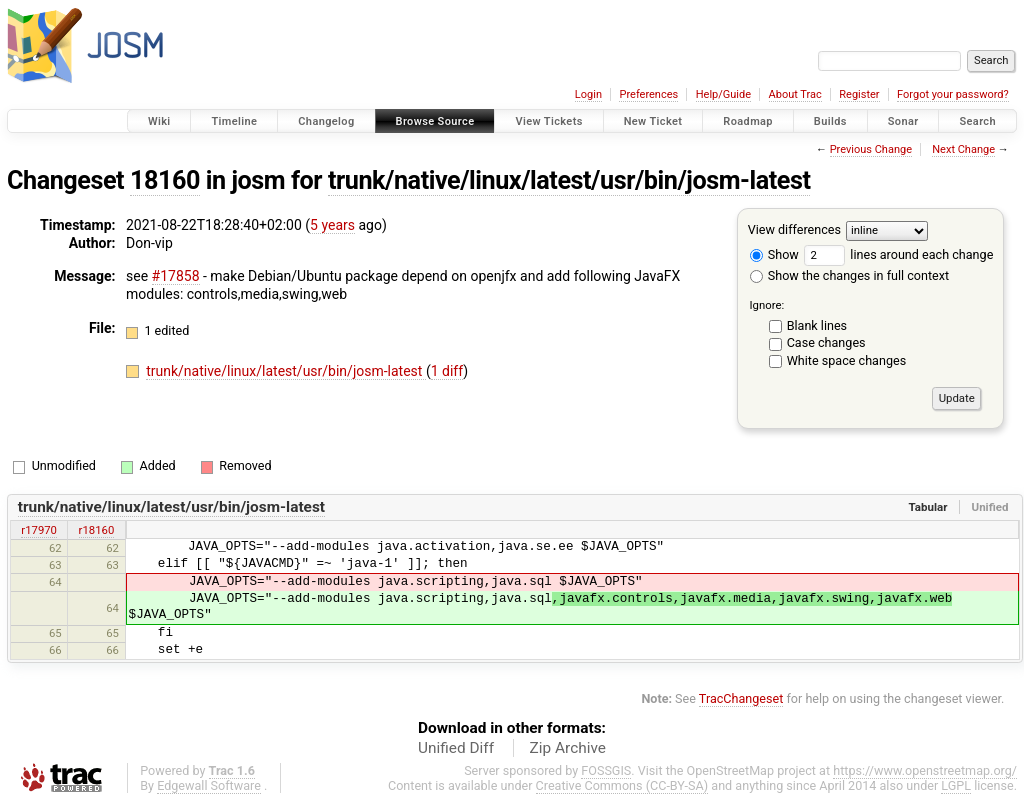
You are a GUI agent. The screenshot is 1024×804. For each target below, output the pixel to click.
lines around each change (898, 254)
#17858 (176, 276)
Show (774, 254)
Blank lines (817, 325)
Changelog (326, 121)
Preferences (648, 94)
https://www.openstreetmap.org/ (925, 770)
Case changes (826, 342)
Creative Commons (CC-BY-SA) (622, 785)
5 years (332, 225)
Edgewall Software (209, 785)
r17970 (39, 530)
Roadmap (748, 121)
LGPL (956, 785)
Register (859, 94)
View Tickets (548, 121)
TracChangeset (741, 698)
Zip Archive (568, 748)
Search (977, 121)
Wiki (159, 121)
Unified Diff (456, 748)
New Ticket (653, 121)
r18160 (97, 530)
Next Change (963, 149)
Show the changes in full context (849, 275)
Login (588, 94)
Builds (830, 121)
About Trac (795, 94)
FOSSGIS (606, 770)
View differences (794, 229)
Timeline (234, 121)
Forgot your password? (953, 94)
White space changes (847, 360)
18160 (165, 180)
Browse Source (435, 121)
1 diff (447, 371)
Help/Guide (723, 94)
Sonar (903, 121)
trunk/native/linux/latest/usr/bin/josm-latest (569, 180)
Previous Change (871, 149)
